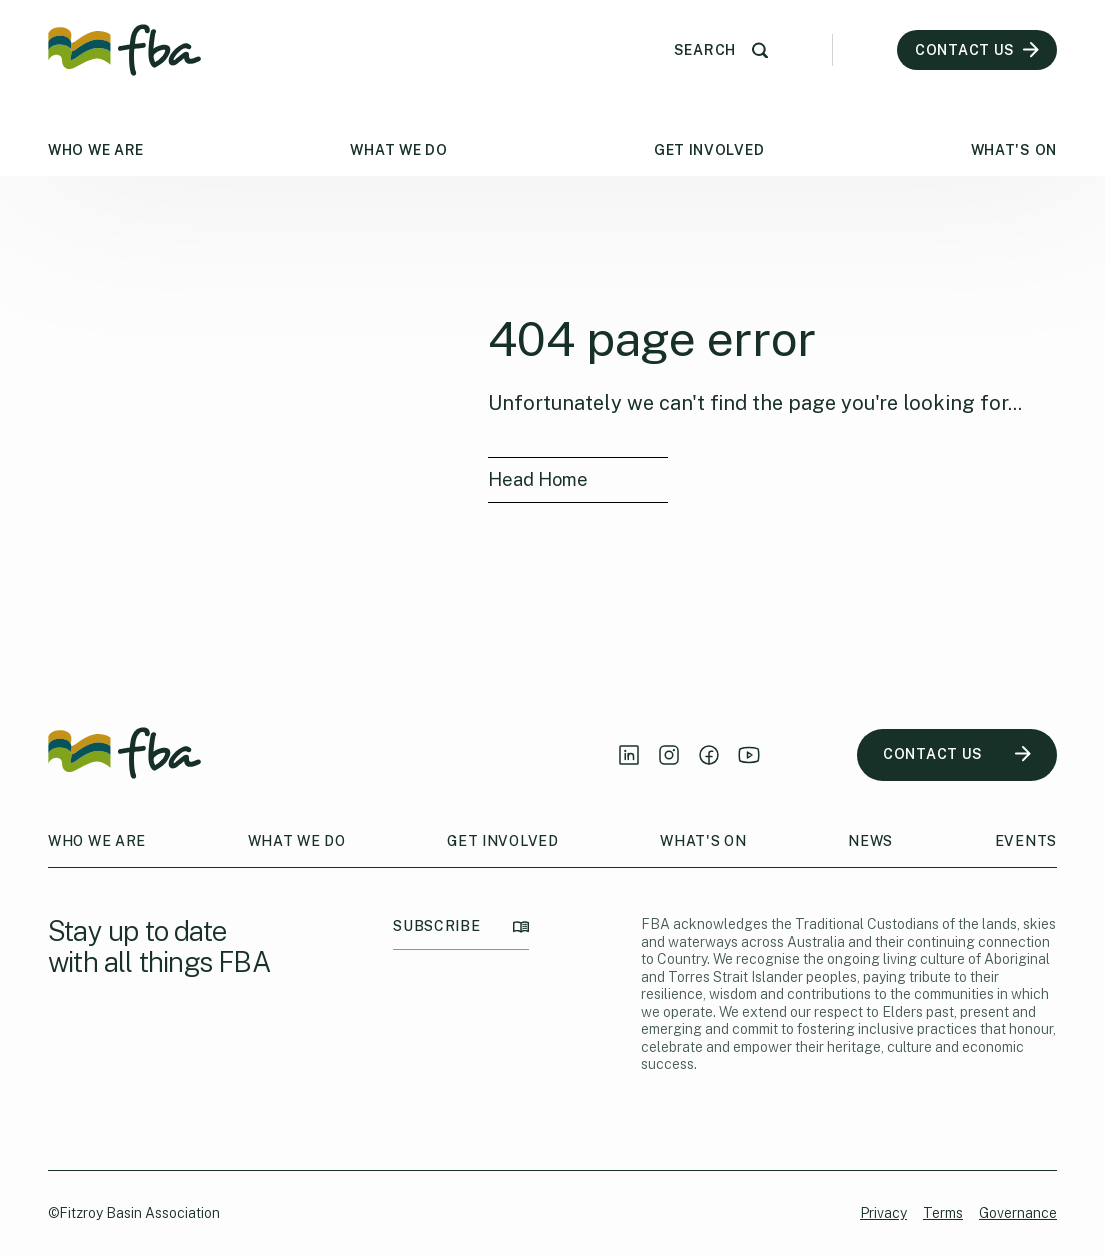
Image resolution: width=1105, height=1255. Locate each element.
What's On (1014, 150)
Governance (1018, 1213)
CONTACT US (957, 754)
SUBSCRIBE (460, 926)
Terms (943, 1213)
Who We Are (96, 150)
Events (1026, 841)
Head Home (538, 479)
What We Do (398, 150)
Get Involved (709, 150)
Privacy (883, 1213)
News (870, 841)
